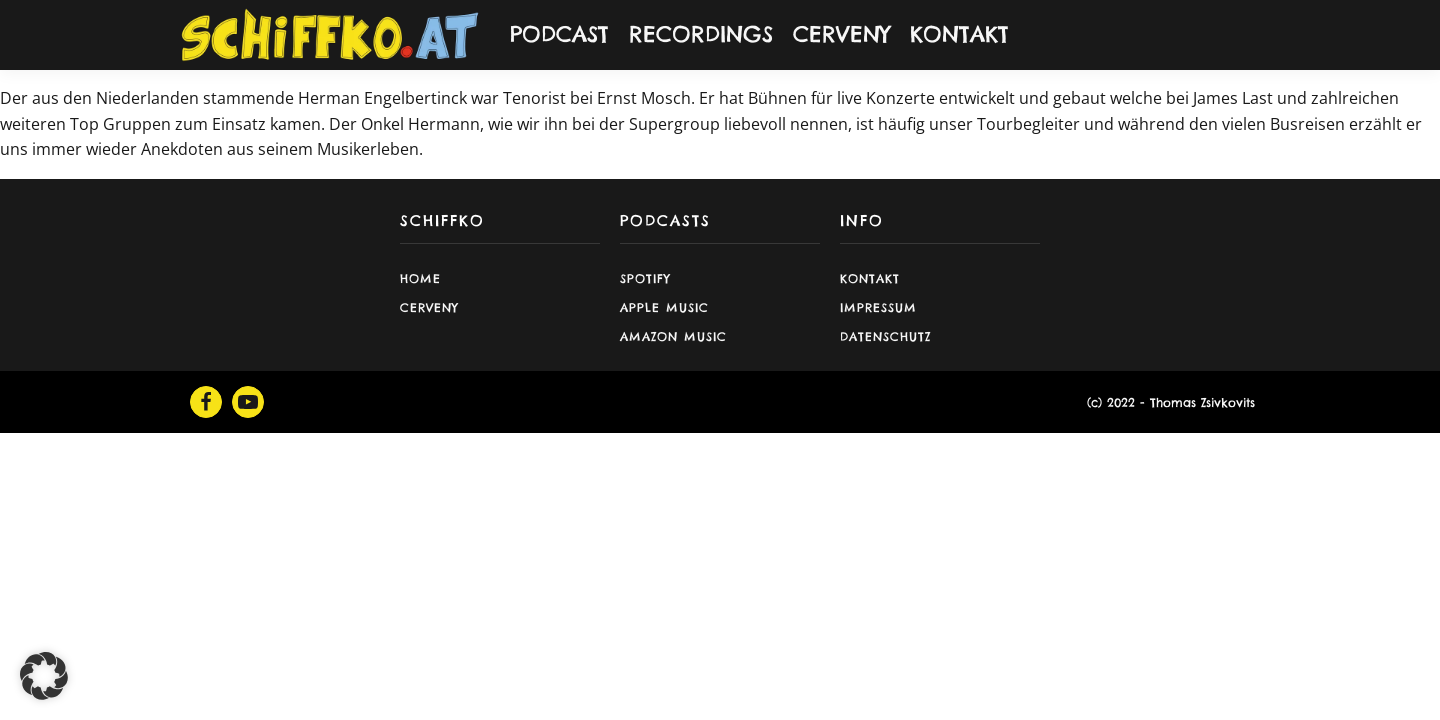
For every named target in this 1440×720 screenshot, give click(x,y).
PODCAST (559, 34)
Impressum (878, 307)
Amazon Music (673, 336)
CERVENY (841, 34)
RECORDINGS (701, 34)
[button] (44, 676)
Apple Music (664, 307)
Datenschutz (885, 336)
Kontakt (870, 278)
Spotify (645, 278)
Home (420, 278)
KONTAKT (959, 34)
